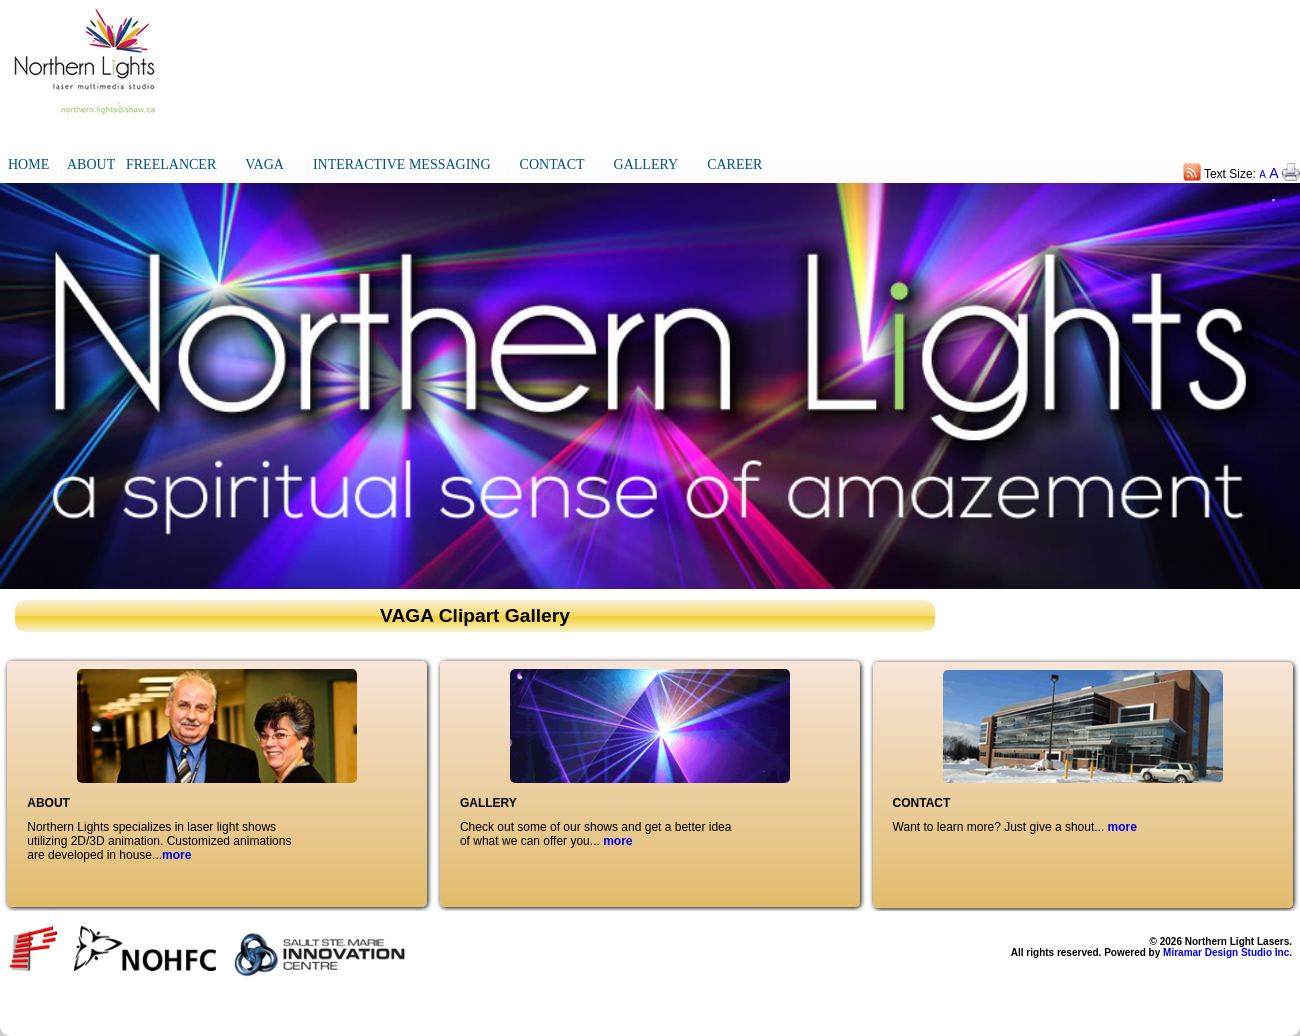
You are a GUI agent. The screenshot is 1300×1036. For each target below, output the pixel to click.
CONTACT (552, 164)
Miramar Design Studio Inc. (1227, 952)
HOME (28, 164)
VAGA (264, 164)
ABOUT (91, 164)
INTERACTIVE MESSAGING (402, 164)
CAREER (734, 164)
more (176, 855)
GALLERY (646, 164)
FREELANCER (171, 164)
